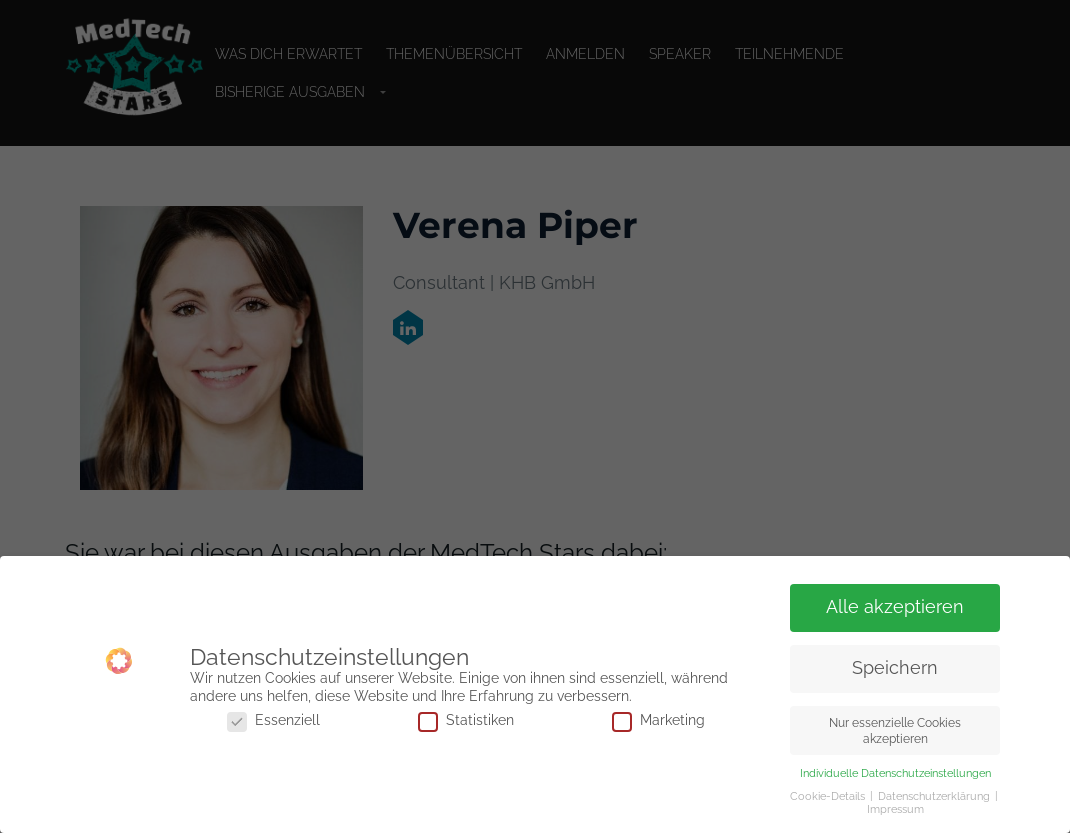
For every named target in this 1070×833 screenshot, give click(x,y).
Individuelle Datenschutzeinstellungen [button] (895, 773)
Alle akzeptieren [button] (895, 607)
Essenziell (273, 721)
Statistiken (466, 721)
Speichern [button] (895, 668)
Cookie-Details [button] (829, 796)
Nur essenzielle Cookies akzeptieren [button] (895, 730)
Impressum (895, 809)
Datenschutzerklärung (935, 796)
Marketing (658, 721)
